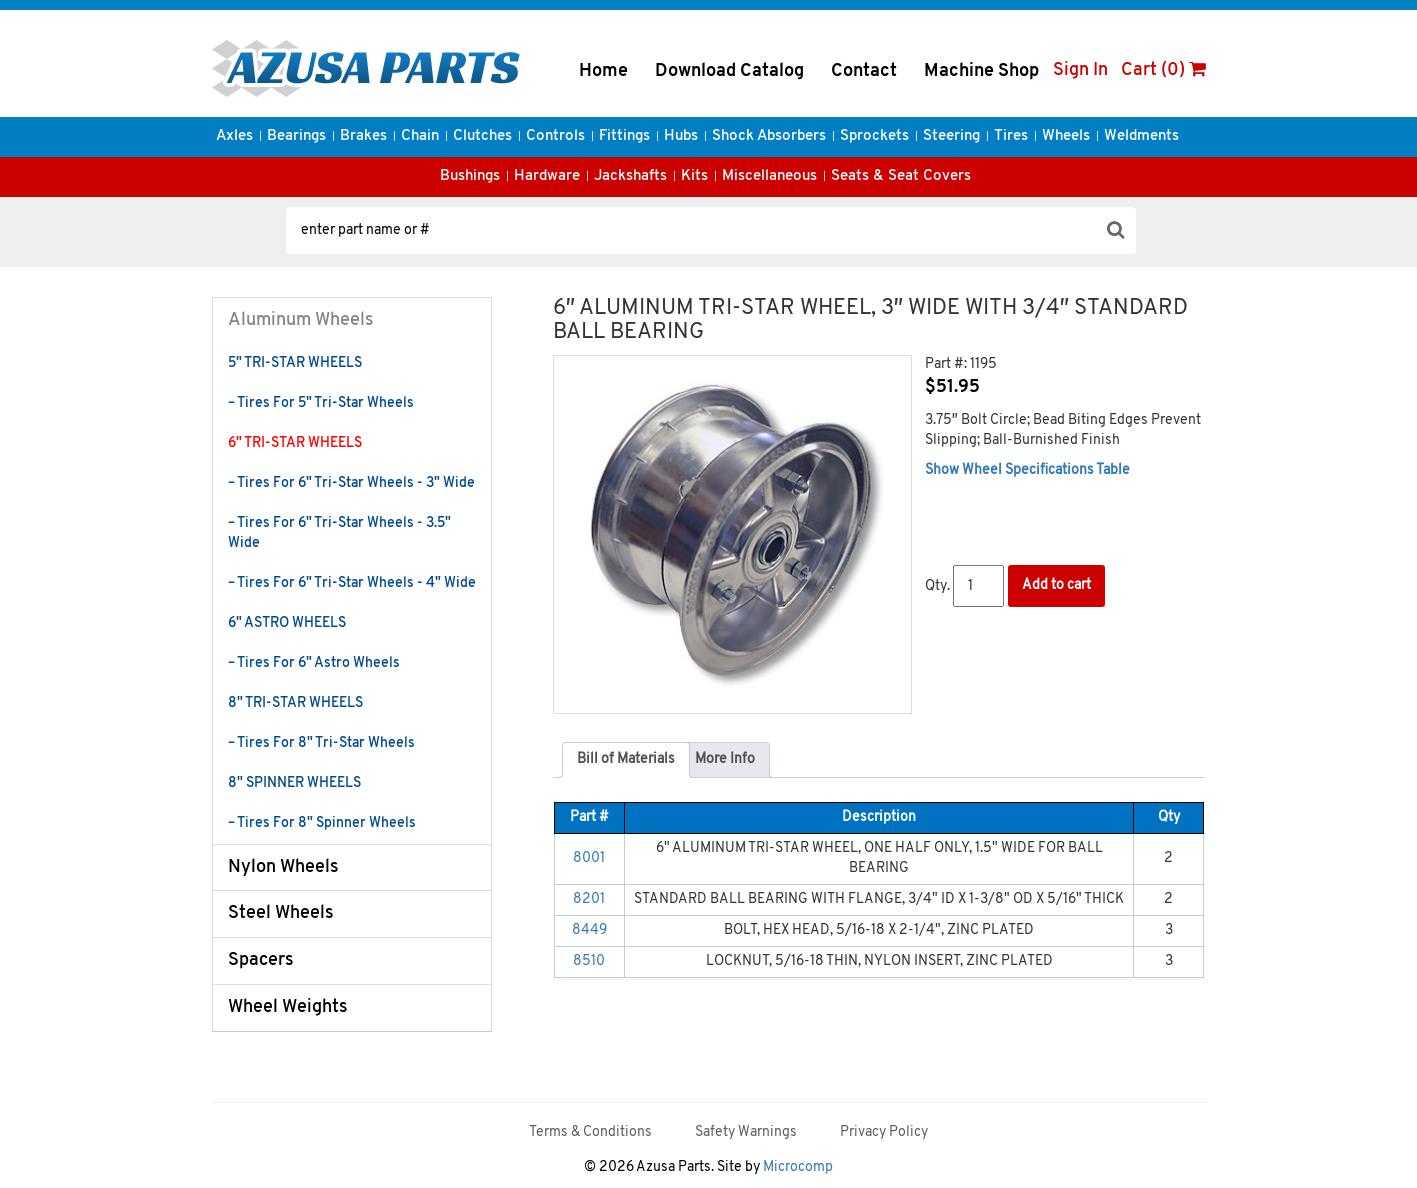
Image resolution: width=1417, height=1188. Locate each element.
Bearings (296, 136)
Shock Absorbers (769, 136)
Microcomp (798, 1167)
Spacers (261, 960)
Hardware (547, 176)
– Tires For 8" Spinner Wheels (322, 823)
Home (603, 71)
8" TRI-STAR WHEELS (295, 703)
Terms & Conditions (590, 1132)
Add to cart (1056, 585)
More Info (725, 759)
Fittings (624, 136)
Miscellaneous (769, 176)
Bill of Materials (626, 759)
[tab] (626, 760)
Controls (555, 136)
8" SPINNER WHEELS (294, 783)
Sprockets (874, 136)
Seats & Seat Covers (901, 176)
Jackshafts (630, 176)
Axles (234, 136)
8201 (589, 899)
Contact (864, 71)
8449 (589, 930)
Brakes (363, 136)
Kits (694, 176)
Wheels (1066, 136)
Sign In (1080, 70)
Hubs (681, 136)
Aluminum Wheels (301, 320)
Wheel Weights (288, 1007)
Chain (420, 136)
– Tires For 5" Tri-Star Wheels (321, 403)
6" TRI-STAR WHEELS (295, 443)
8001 (589, 858)
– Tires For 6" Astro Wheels (314, 663)
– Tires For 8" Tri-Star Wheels (321, 743)
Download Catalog (729, 71)
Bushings (470, 176)
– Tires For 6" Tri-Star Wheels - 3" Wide (351, 483)
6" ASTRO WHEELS (287, 623)
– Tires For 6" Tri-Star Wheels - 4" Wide (352, 583)
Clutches (482, 136)
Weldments (1141, 136)
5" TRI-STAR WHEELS (295, 363)
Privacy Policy (884, 1132)
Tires (1011, 136)
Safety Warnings (746, 1132)
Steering (951, 136)
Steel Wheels (281, 913)
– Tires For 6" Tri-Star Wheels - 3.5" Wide (339, 533)
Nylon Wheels (283, 867)
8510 (589, 961)
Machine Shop (981, 71)
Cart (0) (1163, 70)
